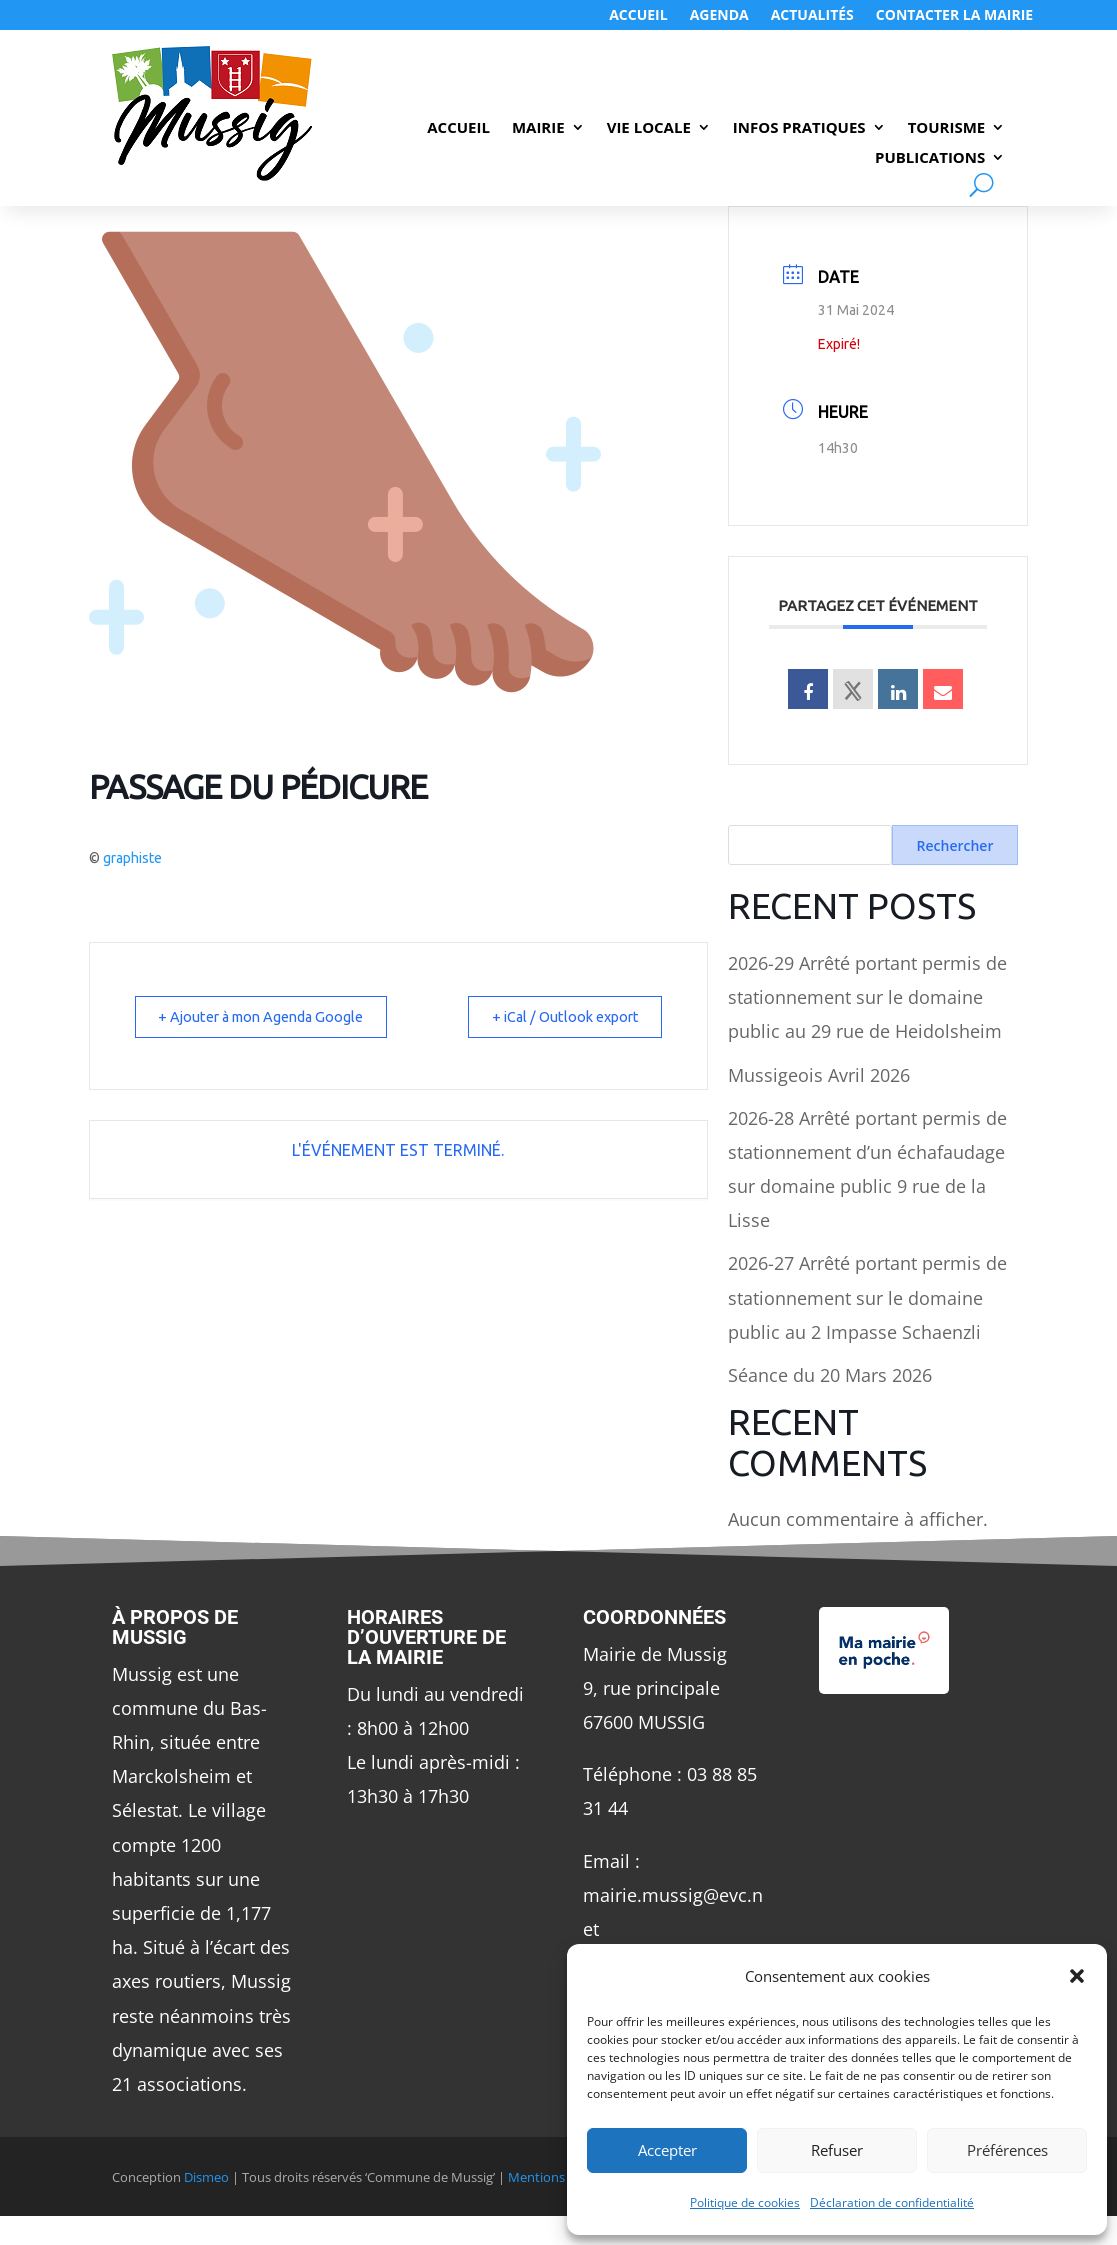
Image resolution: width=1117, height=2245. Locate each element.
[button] (1077, 1976)
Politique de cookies (745, 2202)
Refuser (837, 2150)
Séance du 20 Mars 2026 (830, 1375)
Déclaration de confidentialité (892, 2202)
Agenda (719, 16)
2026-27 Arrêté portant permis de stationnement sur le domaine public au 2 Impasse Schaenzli (867, 1297)
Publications (930, 158)
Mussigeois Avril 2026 (819, 1075)
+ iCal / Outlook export (556, 1016)
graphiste (132, 858)
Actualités (812, 16)
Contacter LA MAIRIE (954, 16)
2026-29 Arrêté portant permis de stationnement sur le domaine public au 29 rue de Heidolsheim (867, 997)
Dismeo (206, 2177)
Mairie (538, 128)
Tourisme (947, 128)
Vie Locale (649, 128)
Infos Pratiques (799, 128)
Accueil (638, 16)
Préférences (1007, 2150)
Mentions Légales (560, 2177)
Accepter (667, 2150)
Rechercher (955, 845)
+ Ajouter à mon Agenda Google (272, 1016)
